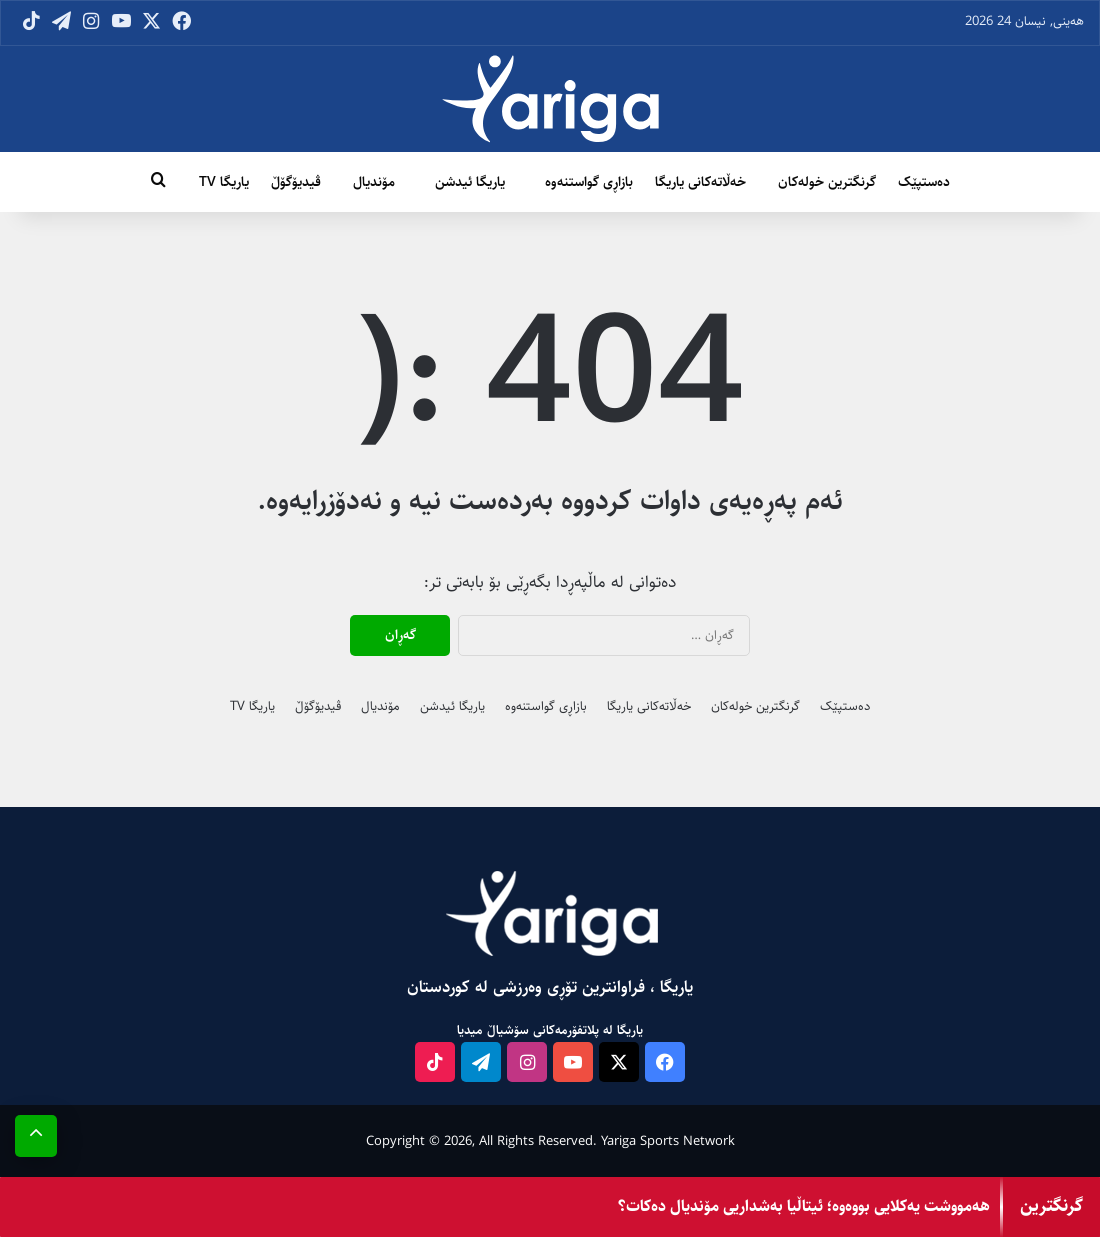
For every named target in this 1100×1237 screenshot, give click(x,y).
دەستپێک (924, 182)
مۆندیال (374, 182)
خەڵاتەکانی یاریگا (700, 182)
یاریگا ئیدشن (470, 182)
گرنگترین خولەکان (827, 182)
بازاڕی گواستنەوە (589, 182)
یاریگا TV (224, 182)
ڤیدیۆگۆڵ (296, 182)
